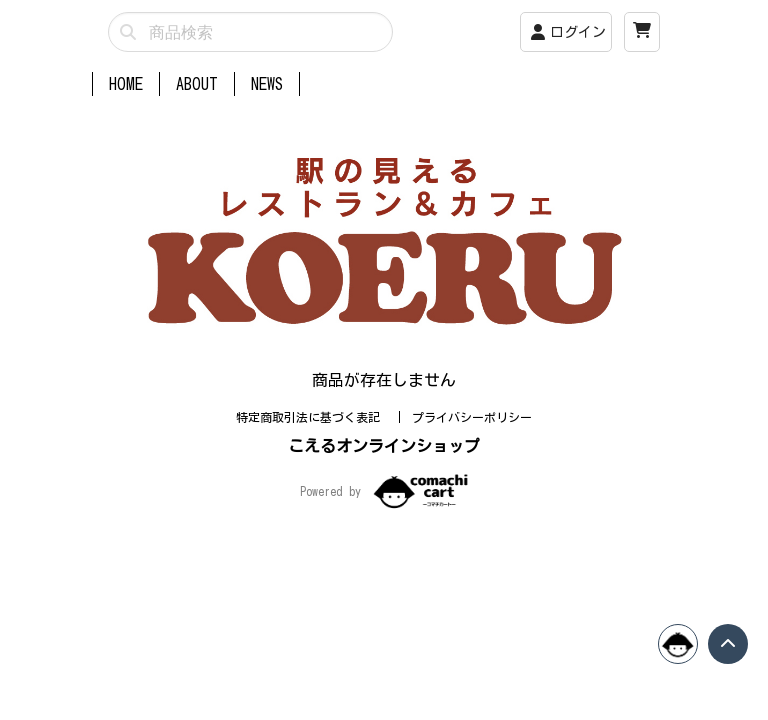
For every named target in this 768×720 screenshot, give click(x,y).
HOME (126, 84)
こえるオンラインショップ (384, 446)
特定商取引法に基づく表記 (311, 417)
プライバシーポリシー (472, 417)
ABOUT (197, 84)
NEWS (267, 84)
